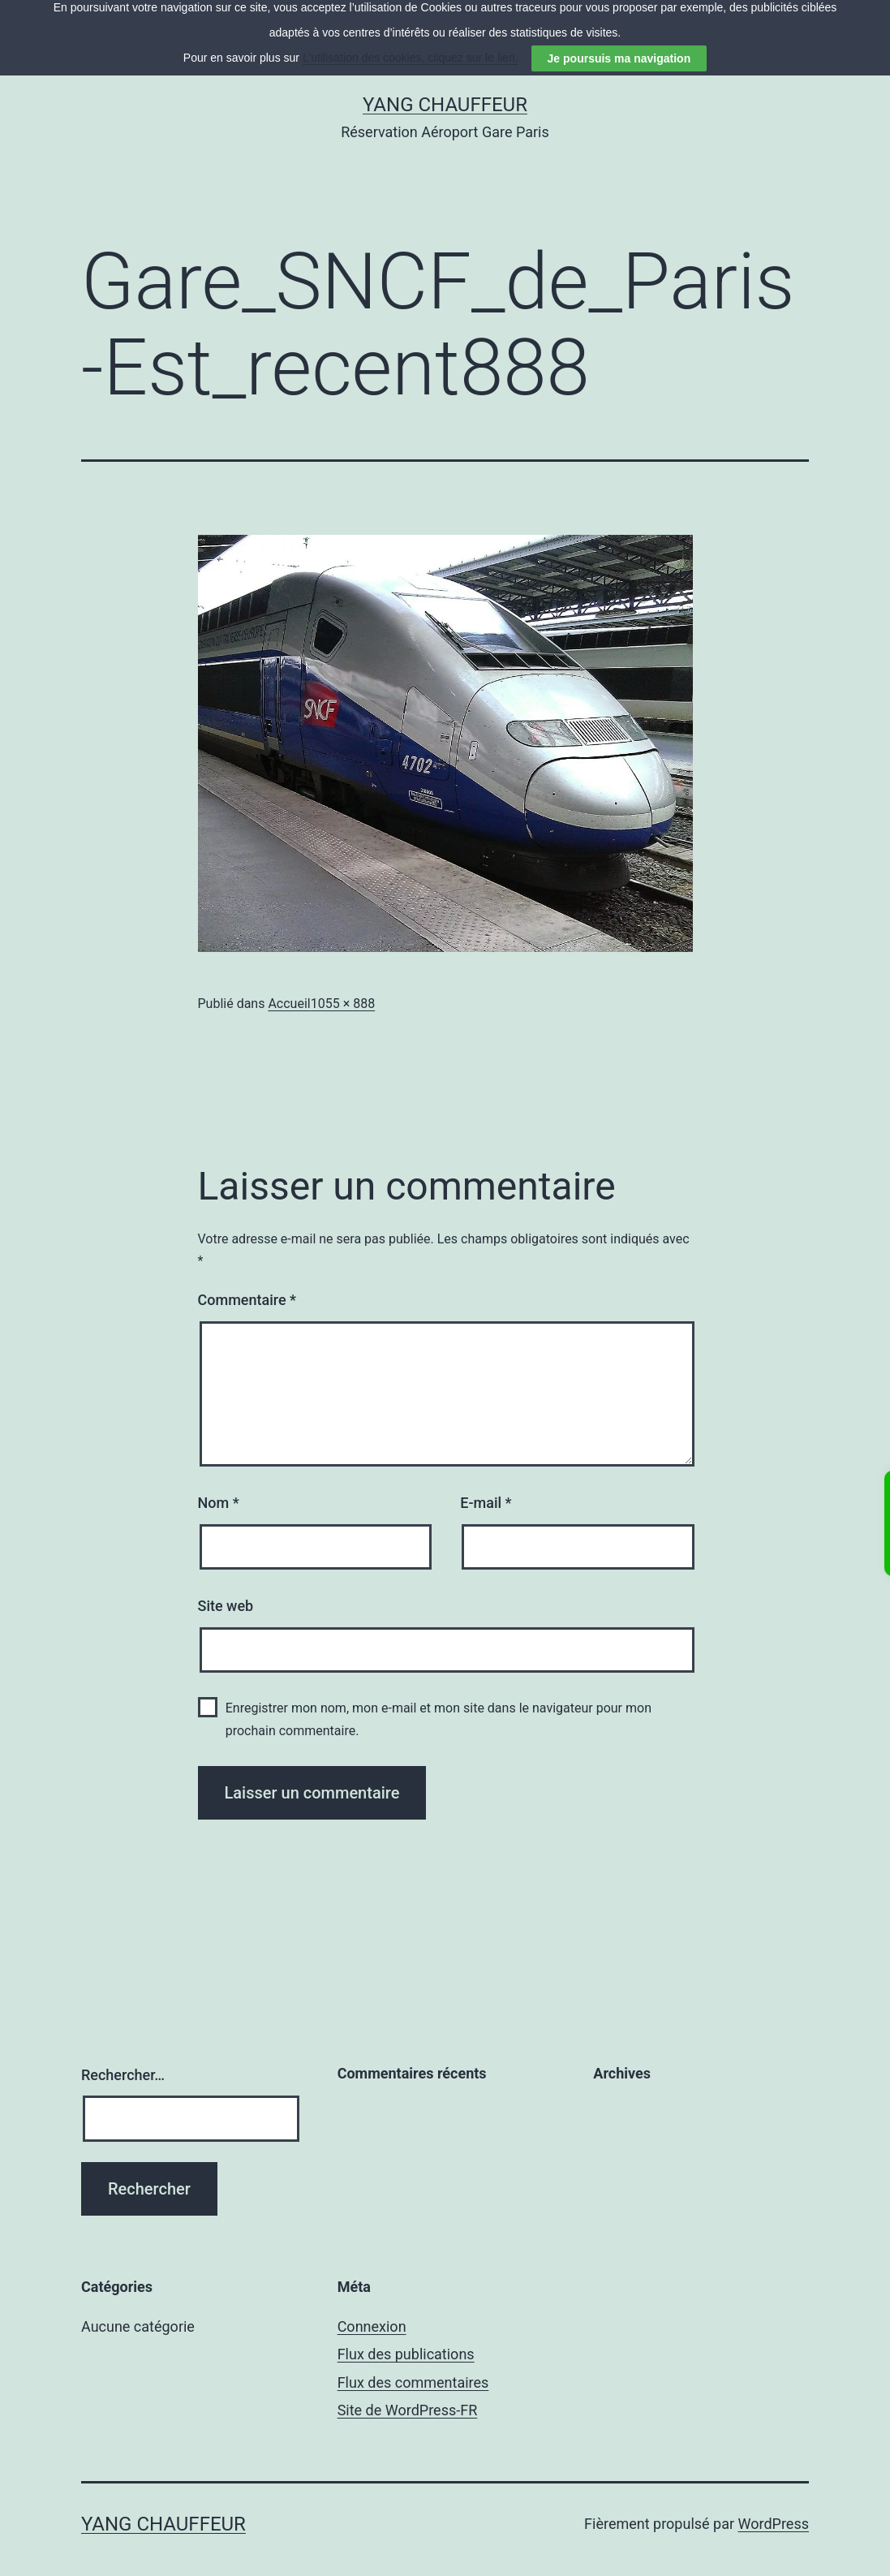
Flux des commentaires (413, 2365)
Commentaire (247, 1283)
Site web (226, 1588)
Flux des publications (406, 2337)
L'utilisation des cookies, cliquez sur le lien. (410, 15)
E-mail (485, 1485)
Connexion (372, 2309)
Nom (218, 1485)
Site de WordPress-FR (408, 2393)
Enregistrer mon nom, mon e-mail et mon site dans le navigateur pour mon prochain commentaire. (438, 1702)
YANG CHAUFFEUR (445, 87)
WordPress (773, 2506)
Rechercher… (123, 2057)
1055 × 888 (343, 986)
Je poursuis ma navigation (619, 16)
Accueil (289, 986)
